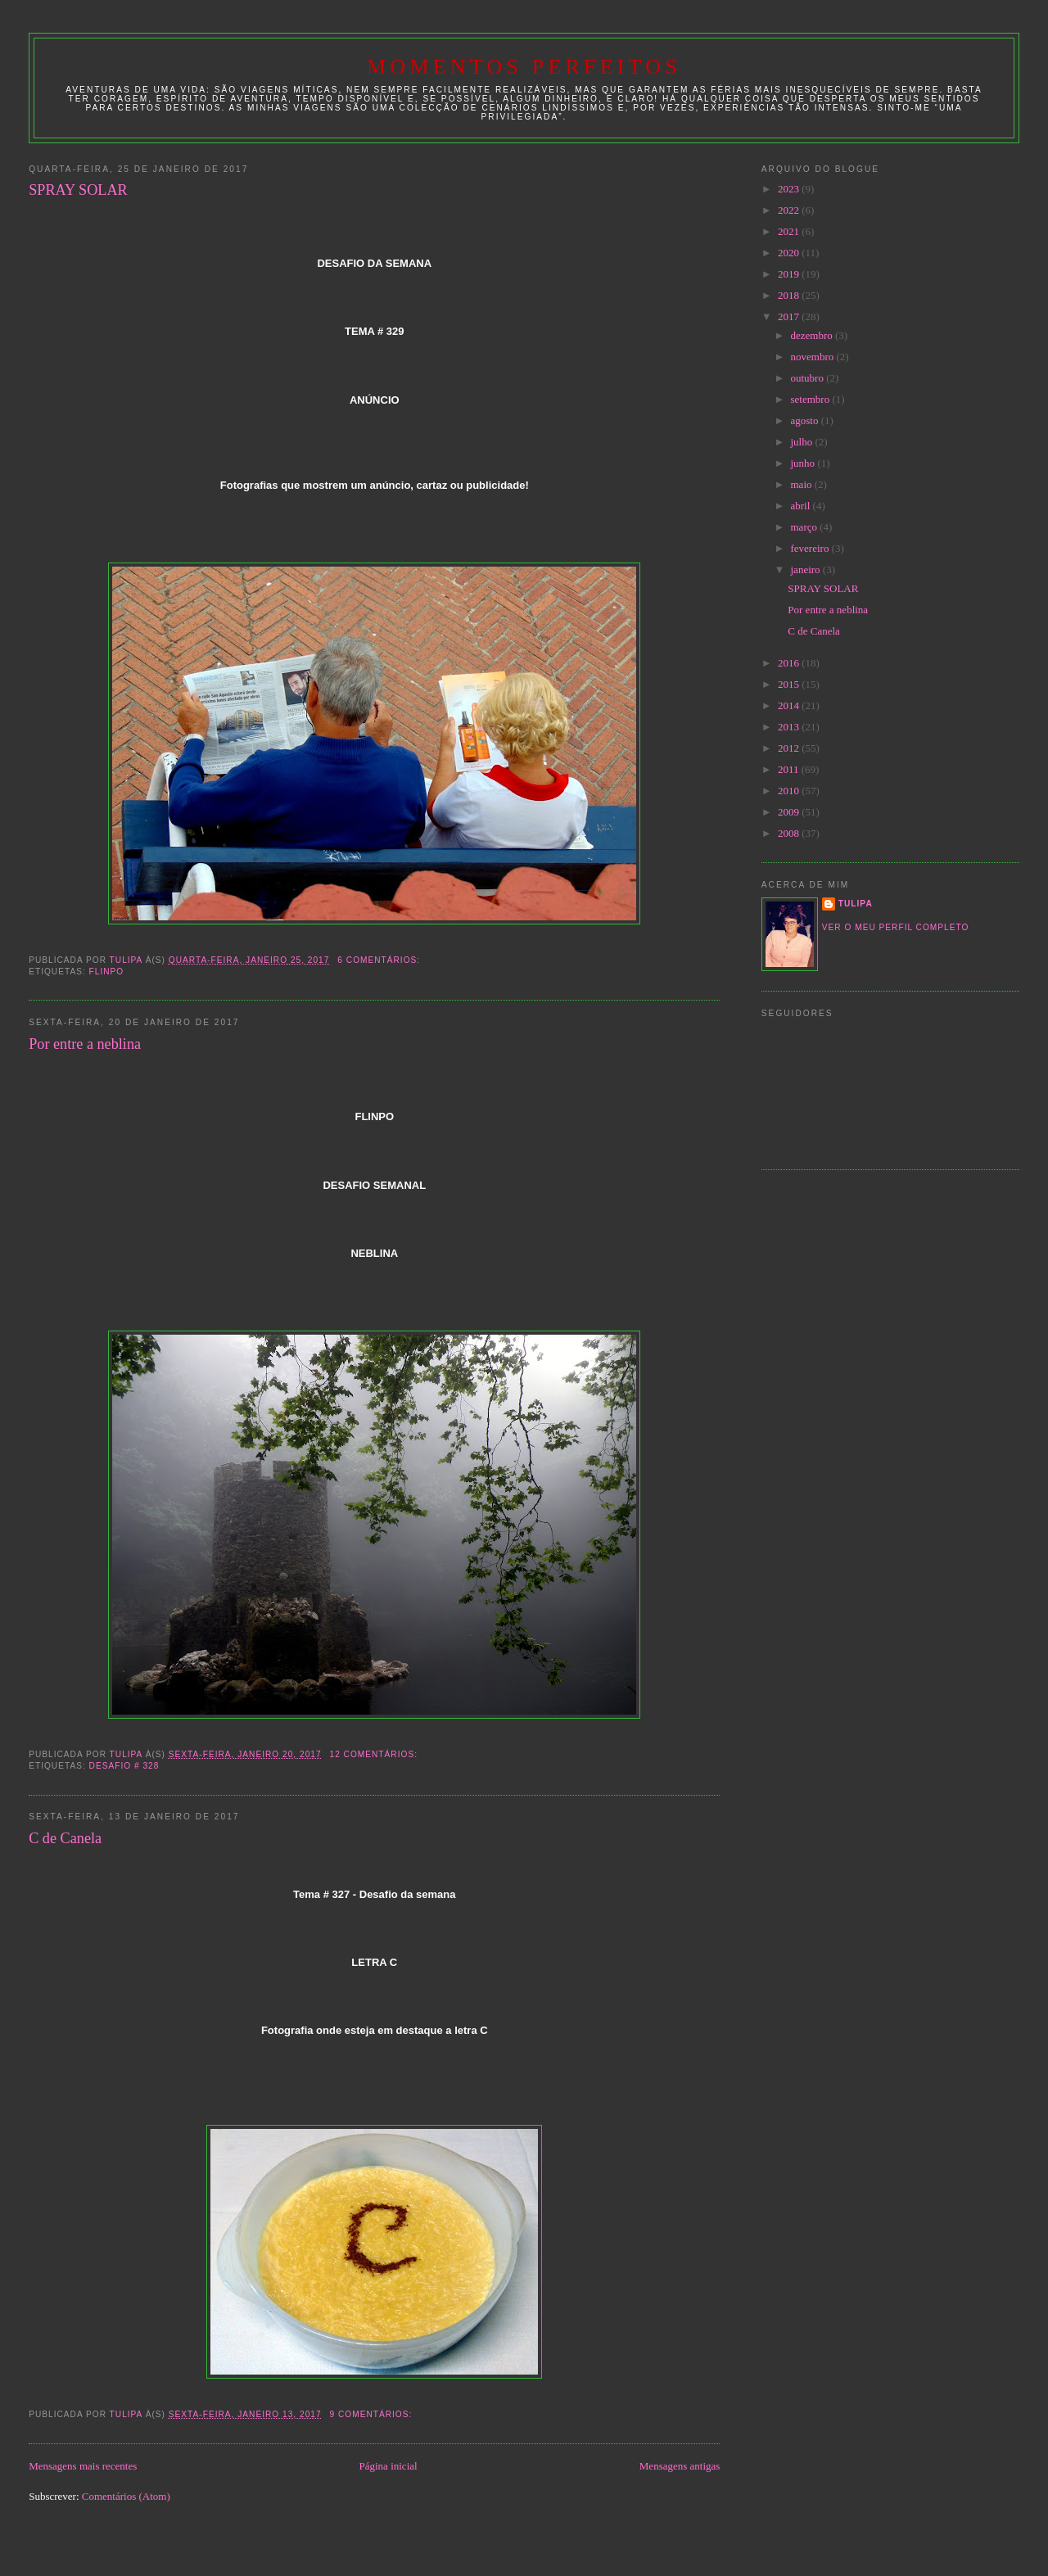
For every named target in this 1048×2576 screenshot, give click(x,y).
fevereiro (811, 548)
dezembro (813, 335)
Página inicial (388, 2466)
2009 (790, 812)
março (805, 527)
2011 (790, 769)
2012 (790, 748)
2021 (790, 231)
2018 (790, 295)
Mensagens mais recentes (83, 2466)
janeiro (807, 569)
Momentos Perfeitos (524, 67)
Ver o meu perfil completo (895, 927)
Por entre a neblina (85, 1044)
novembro (814, 356)
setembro (812, 399)
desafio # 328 (124, 1765)
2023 (790, 189)
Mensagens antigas (679, 2466)
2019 (790, 274)
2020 (790, 252)
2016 (790, 663)
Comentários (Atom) (126, 2496)
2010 (790, 790)
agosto (806, 420)
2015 (790, 684)
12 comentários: (375, 1754)
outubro (809, 378)
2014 (790, 705)
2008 (790, 833)
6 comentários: (380, 960)
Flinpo (106, 971)
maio (803, 484)
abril (802, 505)
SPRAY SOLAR (78, 190)
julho (803, 442)
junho (804, 463)
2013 (790, 727)
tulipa (855, 903)
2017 (790, 316)
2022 (790, 210)
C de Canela (65, 1838)
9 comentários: (373, 2414)
